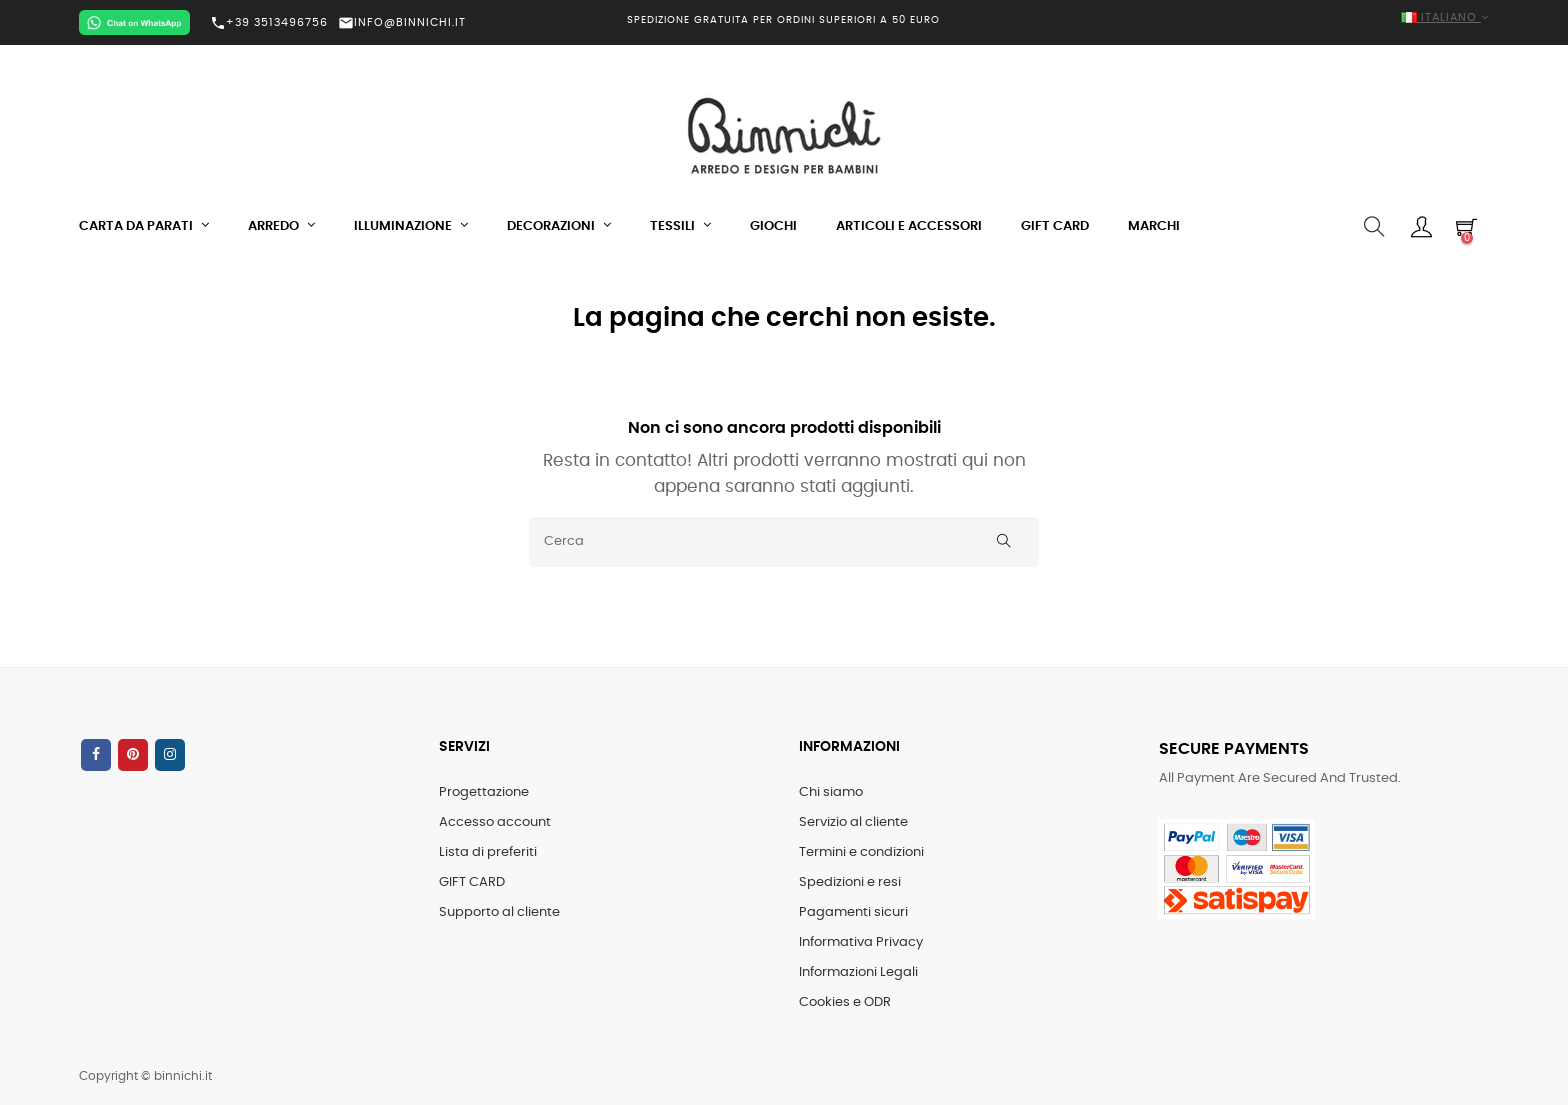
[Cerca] (784, 542)
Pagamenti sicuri (853, 912)
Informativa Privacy (861, 942)
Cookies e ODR (845, 1002)
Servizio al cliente (853, 822)
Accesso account (495, 822)
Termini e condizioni (861, 852)
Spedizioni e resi (850, 882)
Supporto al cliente (499, 912)
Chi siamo (831, 792)
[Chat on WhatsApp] (134, 22)
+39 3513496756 (269, 23)
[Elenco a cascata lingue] (1264, 18)
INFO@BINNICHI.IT (402, 22)
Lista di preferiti (488, 852)
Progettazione (484, 792)
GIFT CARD (472, 882)
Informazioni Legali (858, 972)
